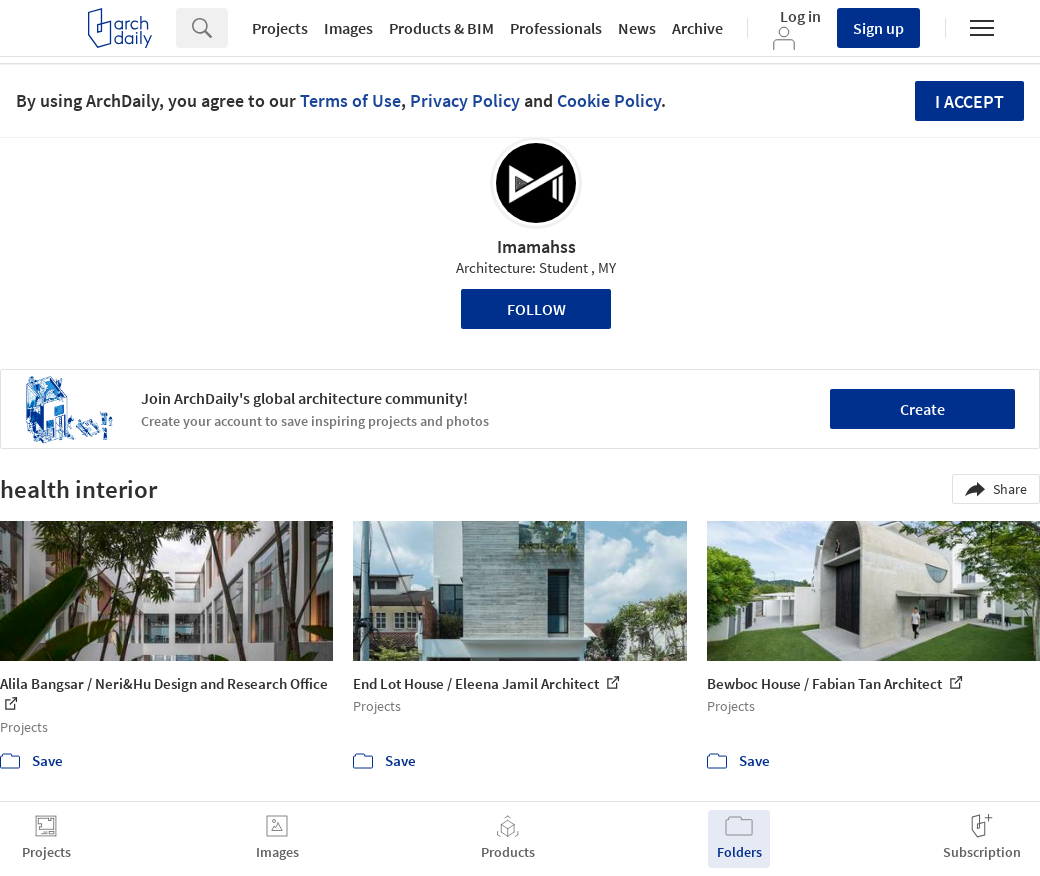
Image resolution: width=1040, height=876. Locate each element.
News (637, 28)
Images (348, 28)
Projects (280, 28)
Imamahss (536, 246)
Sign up (878, 28)
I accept (969, 101)
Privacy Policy (465, 100)
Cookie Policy (609, 100)
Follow (536, 309)
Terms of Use (350, 100)
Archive (697, 28)
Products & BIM (441, 28)
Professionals (556, 28)
